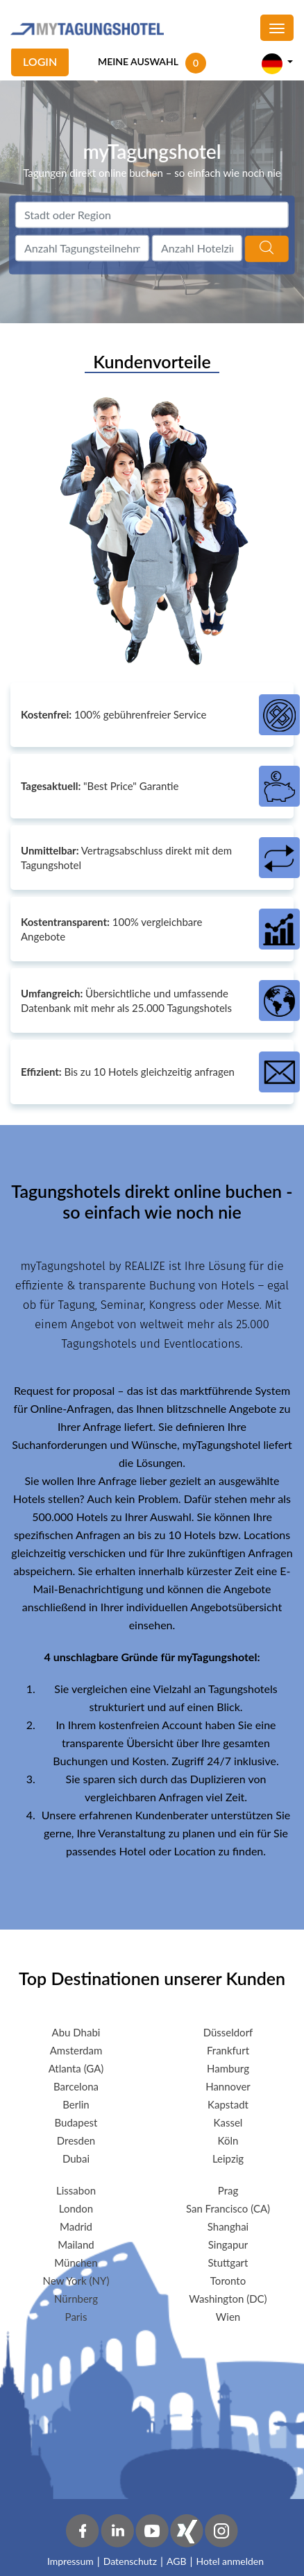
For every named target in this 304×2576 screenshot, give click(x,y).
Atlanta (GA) (76, 2068)
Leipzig (228, 2158)
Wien (228, 2316)
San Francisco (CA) (228, 2208)
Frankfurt (228, 2050)
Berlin (75, 2104)
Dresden (76, 2140)
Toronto (228, 2280)
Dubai (76, 2158)
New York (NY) (76, 2280)
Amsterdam (76, 2050)
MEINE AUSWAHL (138, 61)
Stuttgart (228, 2262)
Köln (228, 2140)
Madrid (76, 2226)
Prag (228, 2190)
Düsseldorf (228, 2032)
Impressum (70, 2561)
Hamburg (228, 2068)
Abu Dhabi (76, 2032)
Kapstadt (228, 2104)
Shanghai (228, 2226)
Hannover (228, 2086)
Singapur (228, 2244)
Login (40, 61)
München (75, 2262)
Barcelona (76, 2086)
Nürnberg (76, 2298)
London (76, 2208)
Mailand (76, 2244)
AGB (177, 2561)
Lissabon (76, 2190)
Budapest (76, 2122)
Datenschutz (130, 2561)
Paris (76, 2316)
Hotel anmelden (230, 2561)
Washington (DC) (228, 2298)
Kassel (228, 2122)
